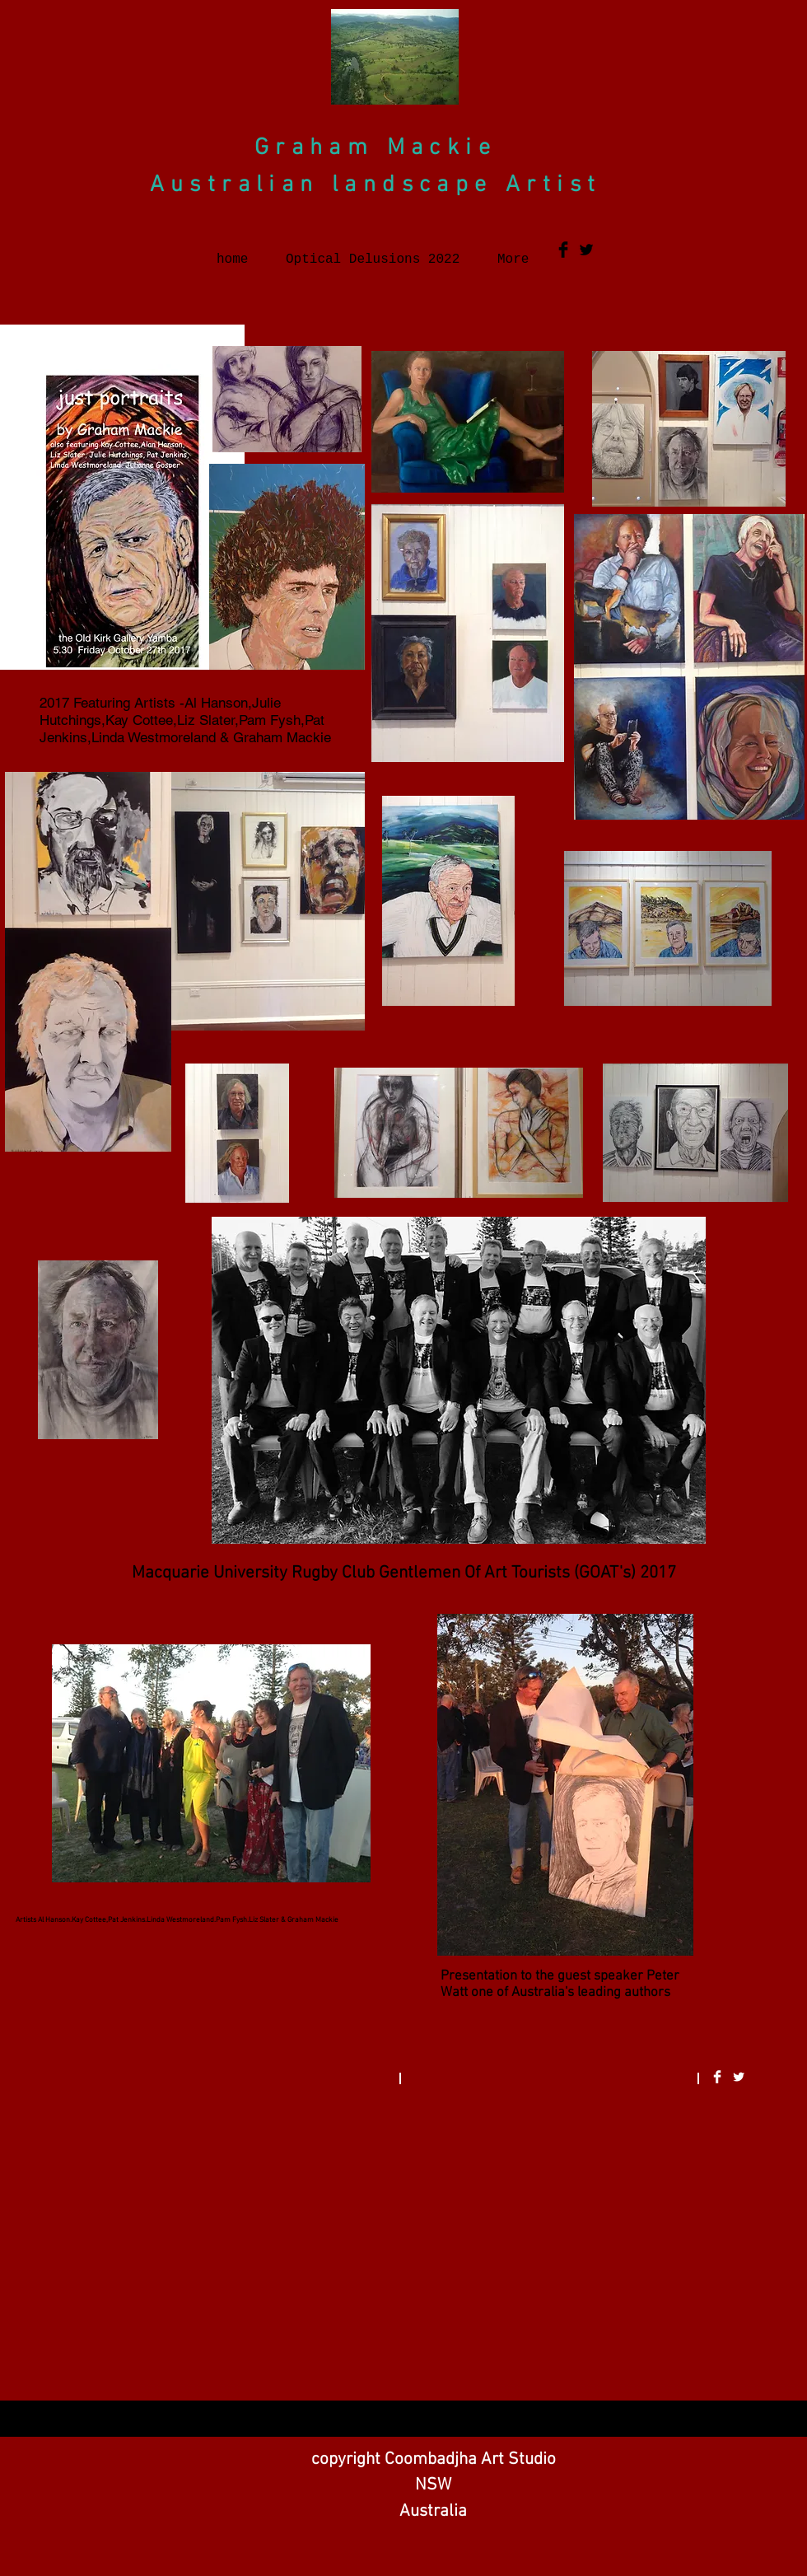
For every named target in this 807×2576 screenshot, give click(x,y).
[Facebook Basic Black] (563, 249)
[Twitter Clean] (738, 2076)
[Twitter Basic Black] (586, 249)
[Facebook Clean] (717, 2076)
